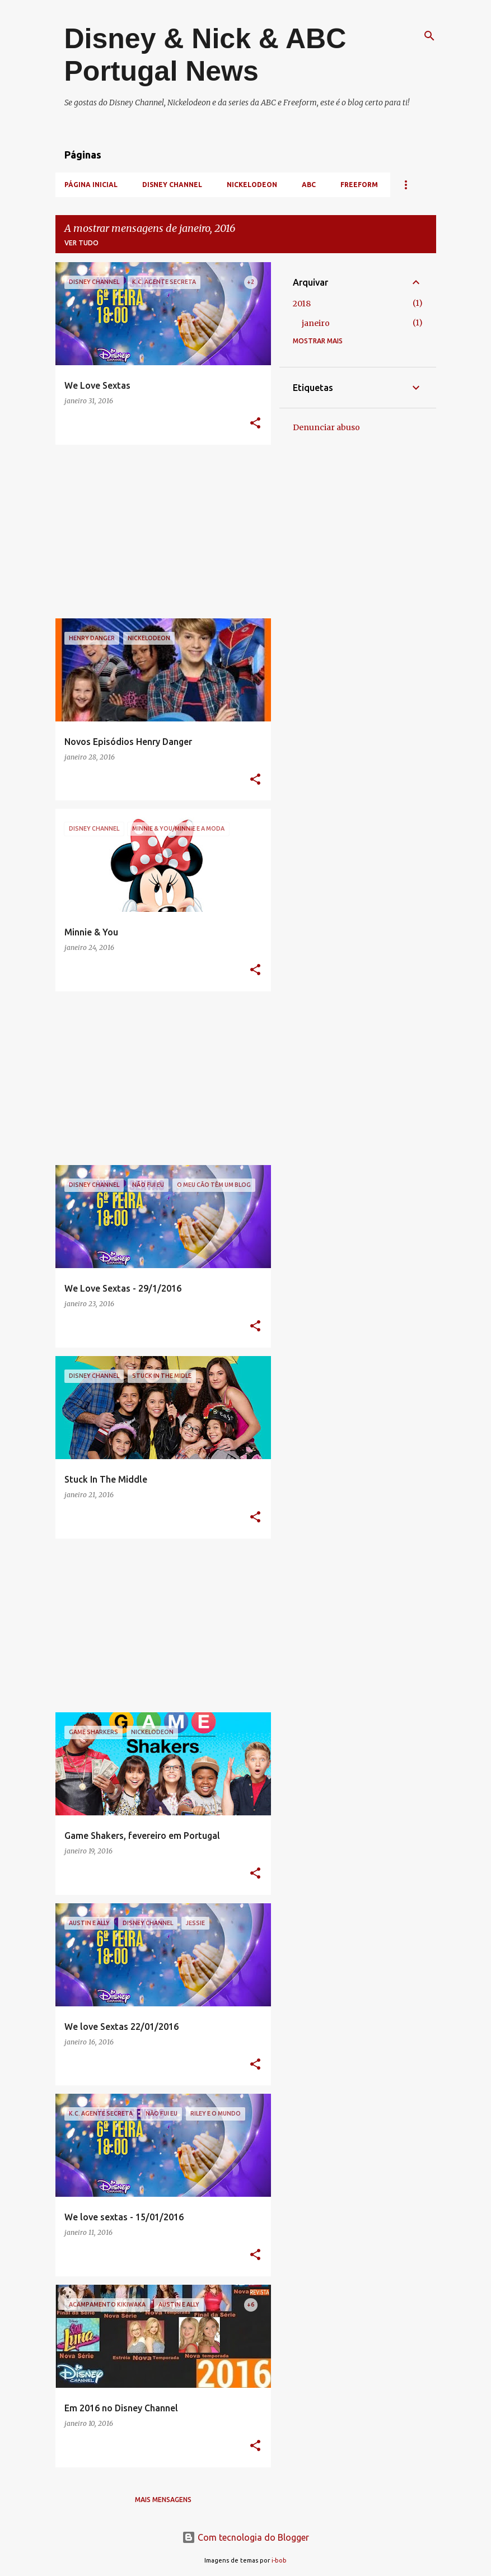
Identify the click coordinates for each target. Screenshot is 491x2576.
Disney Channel (172, 184)
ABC (309, 184)
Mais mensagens (163, 2499)
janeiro (316, 323)
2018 (302, 304)
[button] (255, 423)
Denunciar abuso (326, 427)
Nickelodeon (252, 184)
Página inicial (91, 184)
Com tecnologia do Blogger (245, 2537)
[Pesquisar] (429, 35)
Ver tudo (81, 242)
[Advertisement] (159, 531)
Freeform (359, 184)
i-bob (279, 2560)
